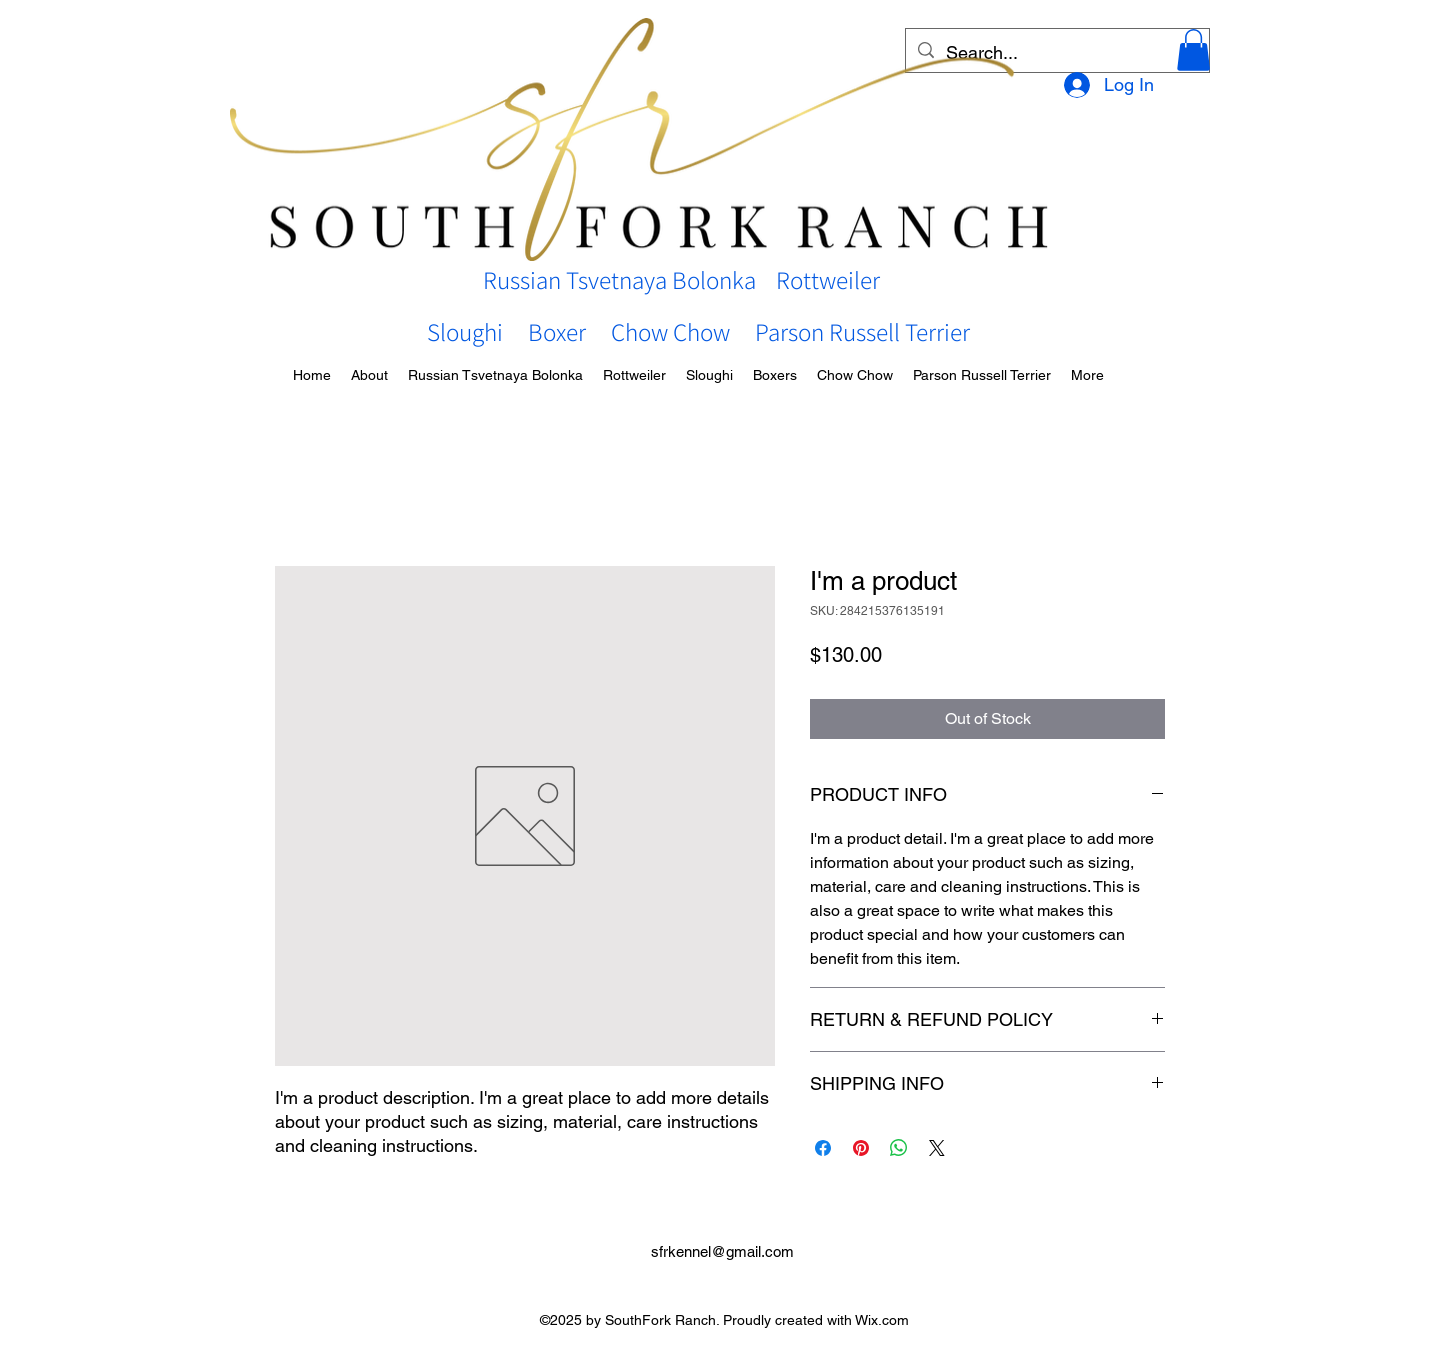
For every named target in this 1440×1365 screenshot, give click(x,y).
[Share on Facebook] (823, 1148)
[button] (1193, 50)
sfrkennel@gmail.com (722, 1251)
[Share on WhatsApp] (899, 1148)
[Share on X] (937, 1148)
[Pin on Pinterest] (861, 1148)
